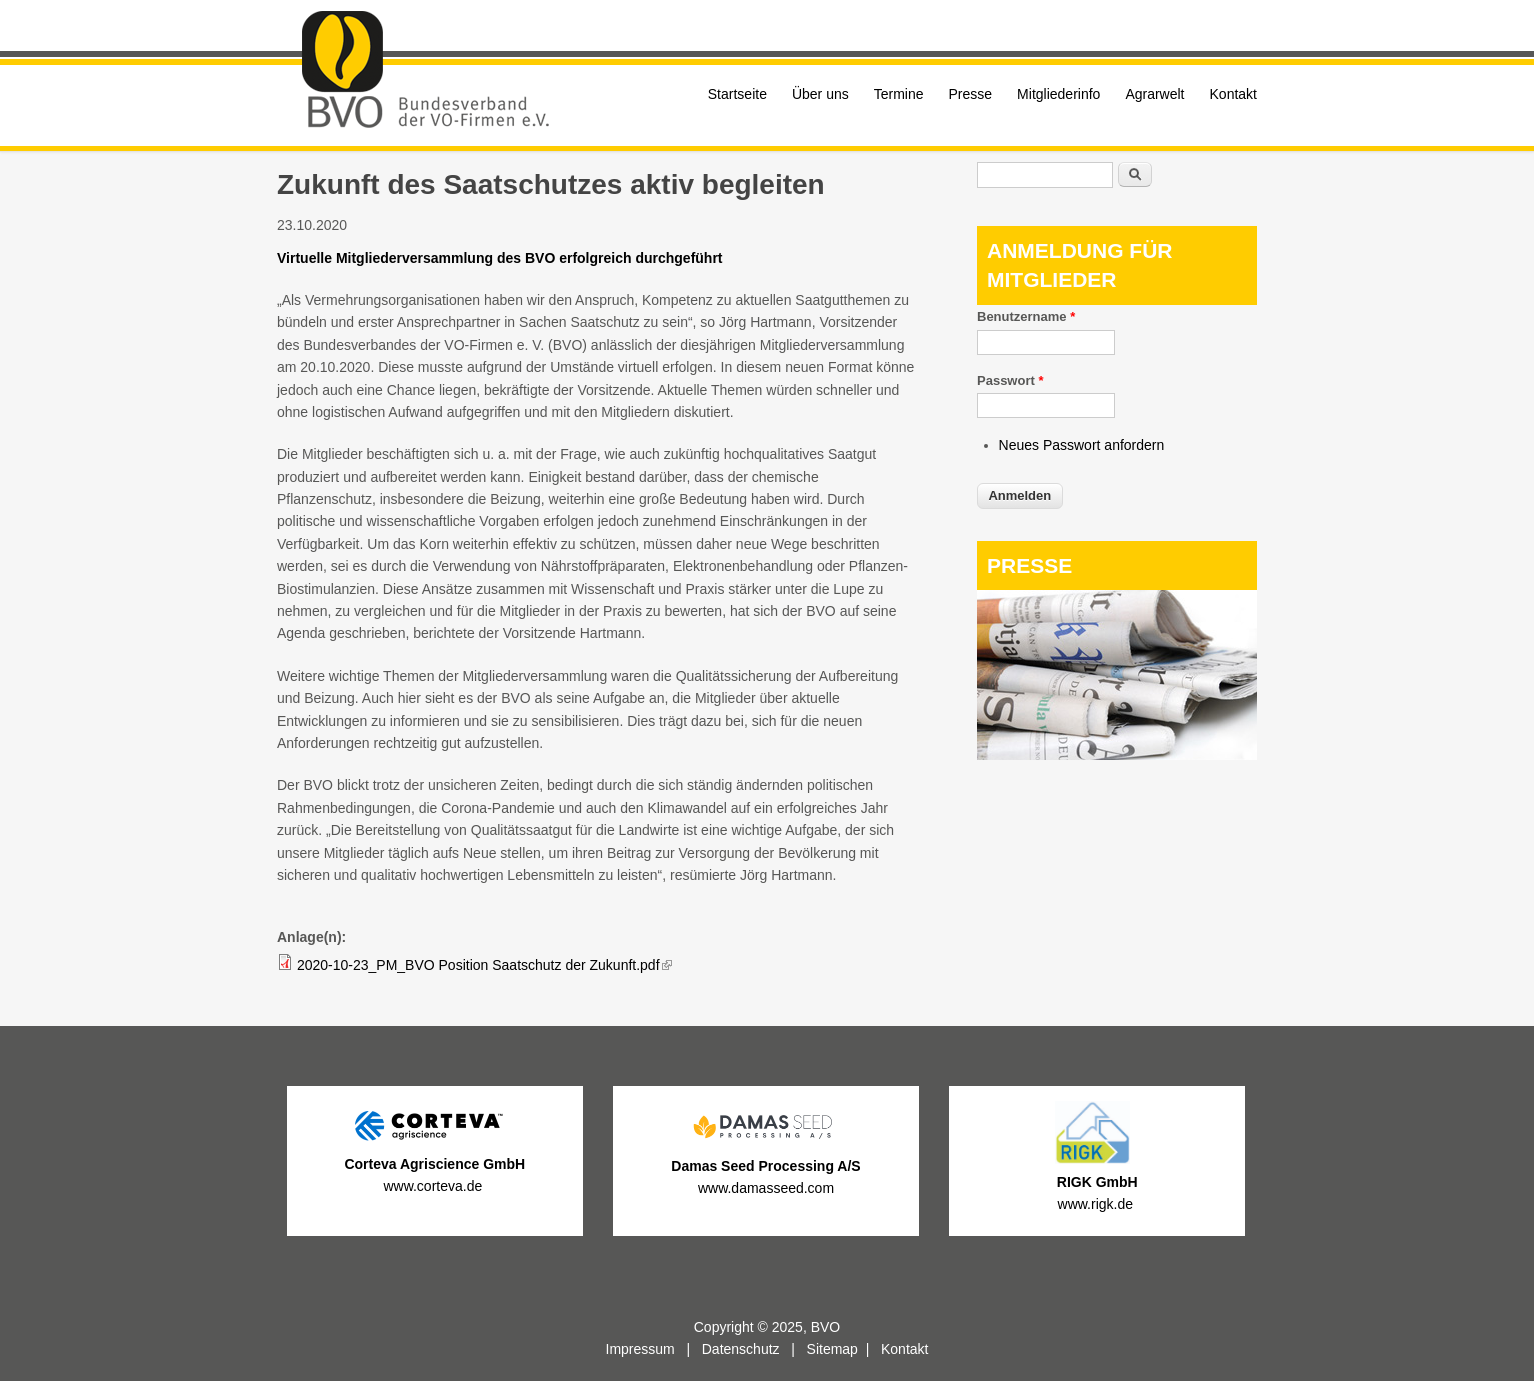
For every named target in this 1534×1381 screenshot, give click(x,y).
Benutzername (1026, 316)
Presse (971, 94)
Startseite (737, 94)
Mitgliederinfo (1058, 94)
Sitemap (832, 1349)
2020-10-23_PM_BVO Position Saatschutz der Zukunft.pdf (484, 965)
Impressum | (654, 1349)
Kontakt (1233, 94)
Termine (899, 94)
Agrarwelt (1154, 94)
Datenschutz (741, 1349)
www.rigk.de (1097, 1204)
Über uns (820, 94)
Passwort (1010, 380)
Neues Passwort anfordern (1082, 445)
